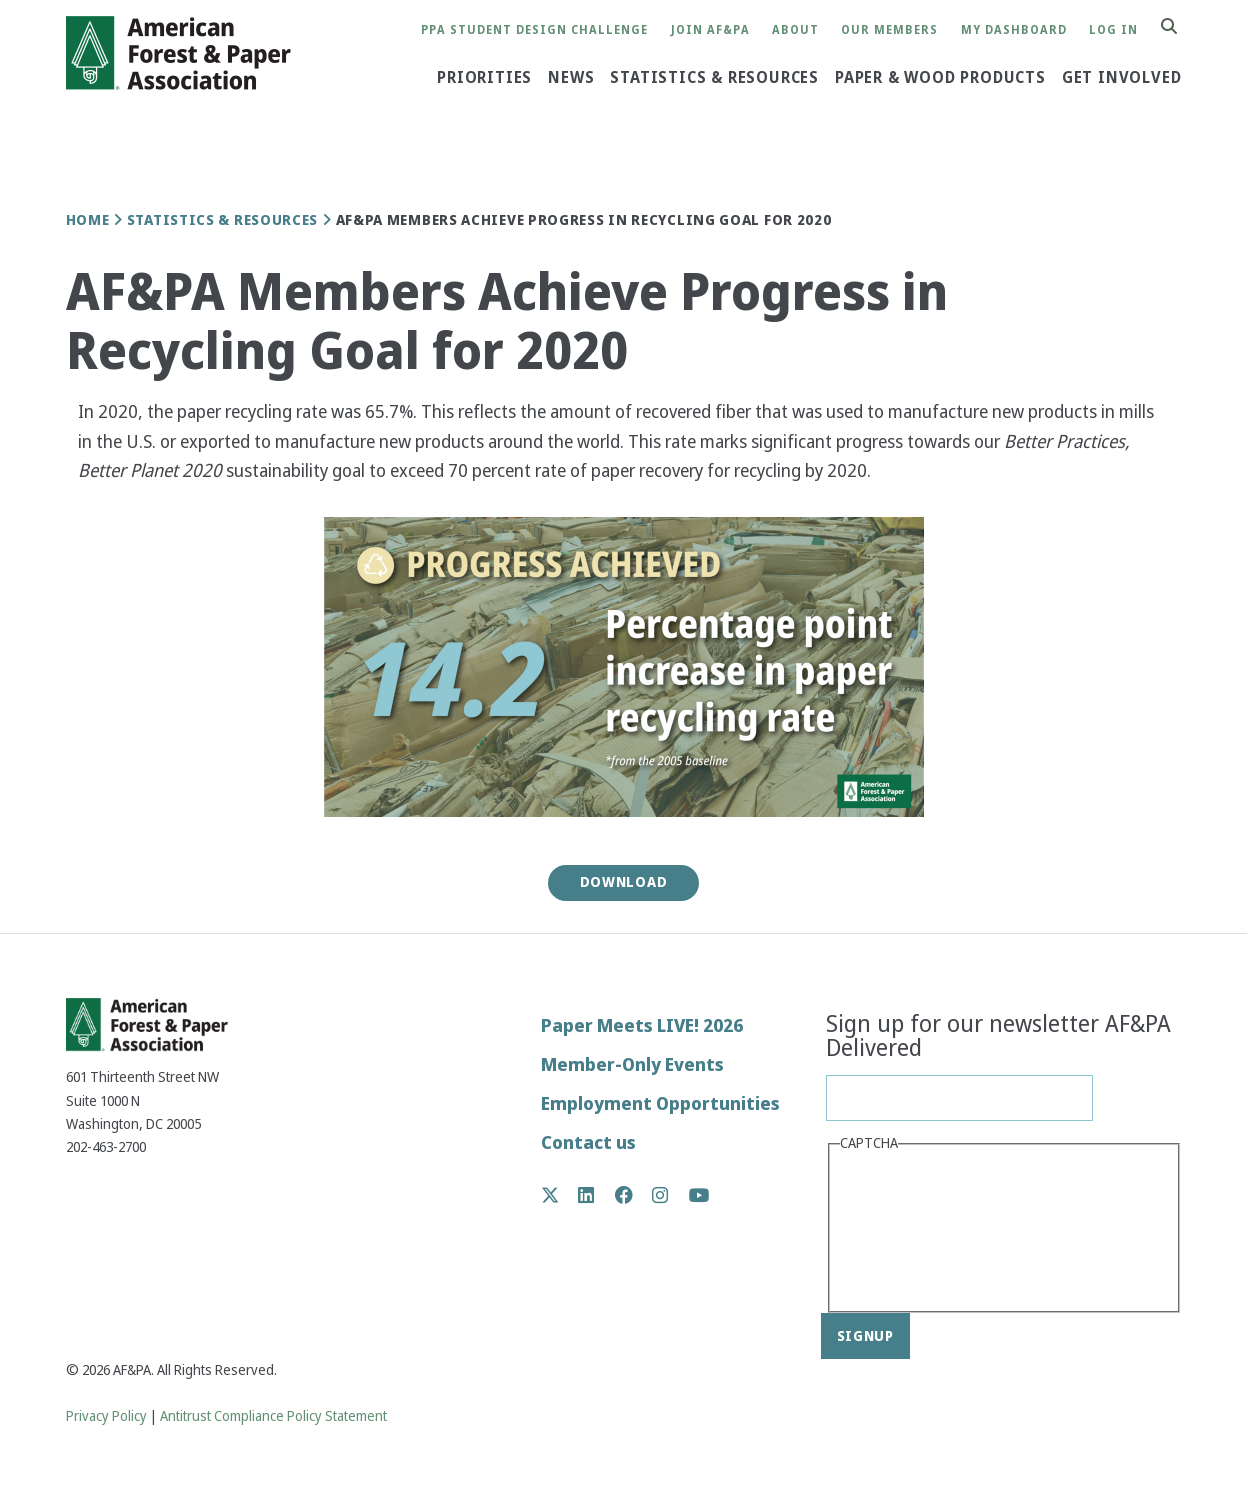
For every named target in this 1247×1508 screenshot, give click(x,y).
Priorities (484, 78)
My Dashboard (1014, 30)
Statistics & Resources (714, 78)
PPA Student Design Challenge (534, 30)
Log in (1113, 30)
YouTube (699, 1196)
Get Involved (1122, 78)
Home (88, 220)
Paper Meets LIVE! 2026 (642, 1025)
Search (1180, 27)
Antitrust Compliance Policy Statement (273, 1416)
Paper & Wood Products (940, 78)
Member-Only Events (632, 1064)
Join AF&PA (710, 30)
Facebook (634, 1195)
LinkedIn (596, 1195)
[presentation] (922, 1230)
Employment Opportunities (660, 1103)
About (795, 30)
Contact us (588, 1142)
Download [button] (624, 882)
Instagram (670, 1195)
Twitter (560, 1195)
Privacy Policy (106, 1416)
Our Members (889, 30)
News (571, 78)
